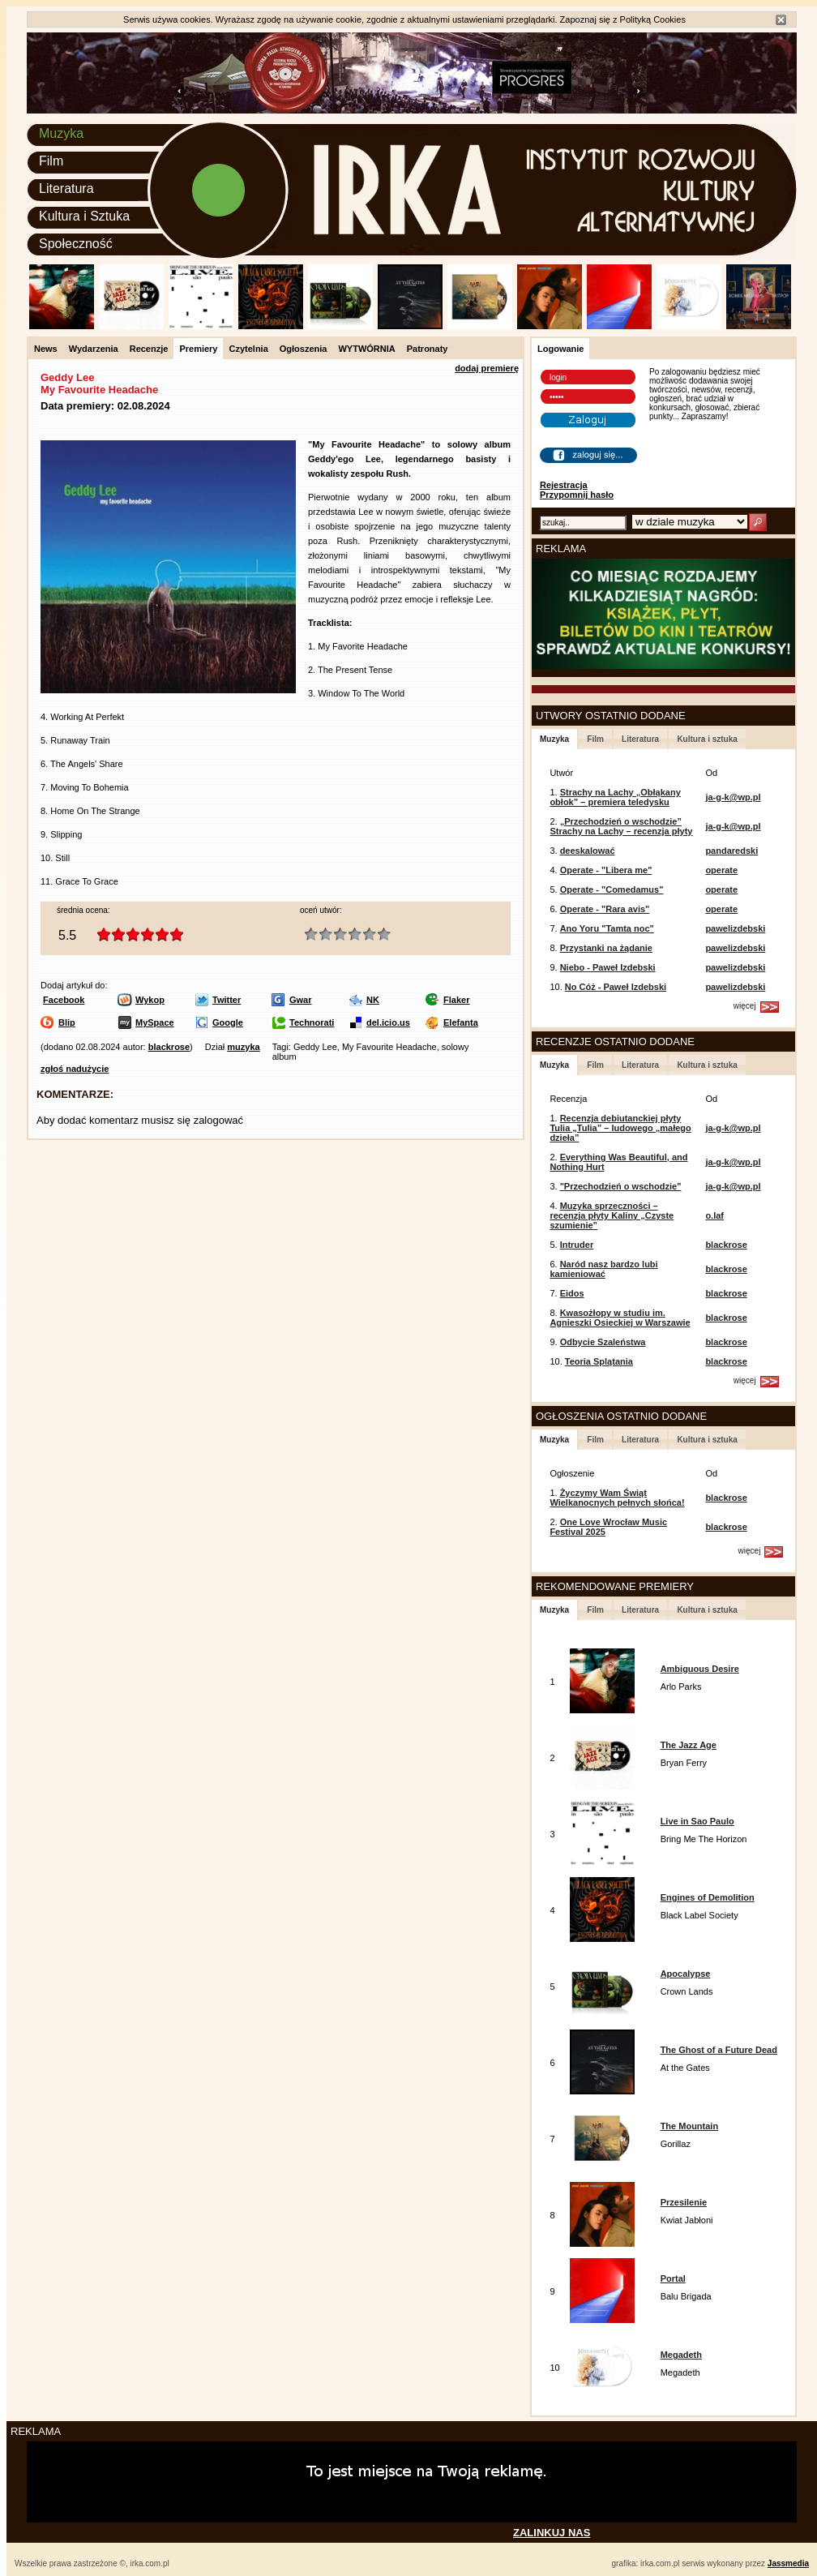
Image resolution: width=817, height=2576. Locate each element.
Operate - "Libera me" (606, 870)
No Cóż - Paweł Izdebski (615, 987)
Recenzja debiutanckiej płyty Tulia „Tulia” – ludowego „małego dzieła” (620, 1127)
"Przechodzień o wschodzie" (621, 1186)
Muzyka (61, 133)
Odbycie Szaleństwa (603, 1342)
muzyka (243, 1047)
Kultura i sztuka (707, 739)
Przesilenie (684, 2202)
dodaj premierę (487, 368)
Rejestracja (564, 485)
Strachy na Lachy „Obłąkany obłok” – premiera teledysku (615, 797)
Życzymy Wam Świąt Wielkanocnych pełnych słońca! (617, 1497)
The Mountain (690, 2126)
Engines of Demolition (708, 1897)
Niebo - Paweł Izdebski (608, 967)
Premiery (198, 349)
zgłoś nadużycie (75, 1069)
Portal (673, 2278)
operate (721, 870)
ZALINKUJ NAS (551, 2533)
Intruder (577, 1244)
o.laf (714, 1215)
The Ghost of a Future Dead (719, 2050)
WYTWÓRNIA (366, 349)
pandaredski (731, 850)
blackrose (169, 1047)
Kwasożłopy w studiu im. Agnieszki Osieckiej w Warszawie (620, 1317)
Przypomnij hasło (577, 494)
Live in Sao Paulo (697, 1821)
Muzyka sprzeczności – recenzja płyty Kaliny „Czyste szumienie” (612, 1215)
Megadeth (681, 2355)
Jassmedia (788, 2563)
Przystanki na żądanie (606, 948)
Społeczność (76, 244)
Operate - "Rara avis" (605, 909)
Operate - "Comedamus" (612, 889)
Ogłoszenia (303, 349)
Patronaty (427, 349)
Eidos (572, 1293)
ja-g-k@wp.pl (732, 797)
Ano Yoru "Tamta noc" (607, 928)
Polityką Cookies (653, 19)
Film (51, 161)
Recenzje (149, 349)
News (46, 349)
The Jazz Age (688, 1745)
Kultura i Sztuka (84, 216)
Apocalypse (686, 1973)
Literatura (66, 188)
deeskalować (587, 850)
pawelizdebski (735, 928)
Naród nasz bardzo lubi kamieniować (603, 1269)
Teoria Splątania (599, 1361)
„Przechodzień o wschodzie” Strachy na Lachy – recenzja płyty (621, 826)
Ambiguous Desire (700, 1669)
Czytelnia (248, 349)
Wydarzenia (93, 349)
